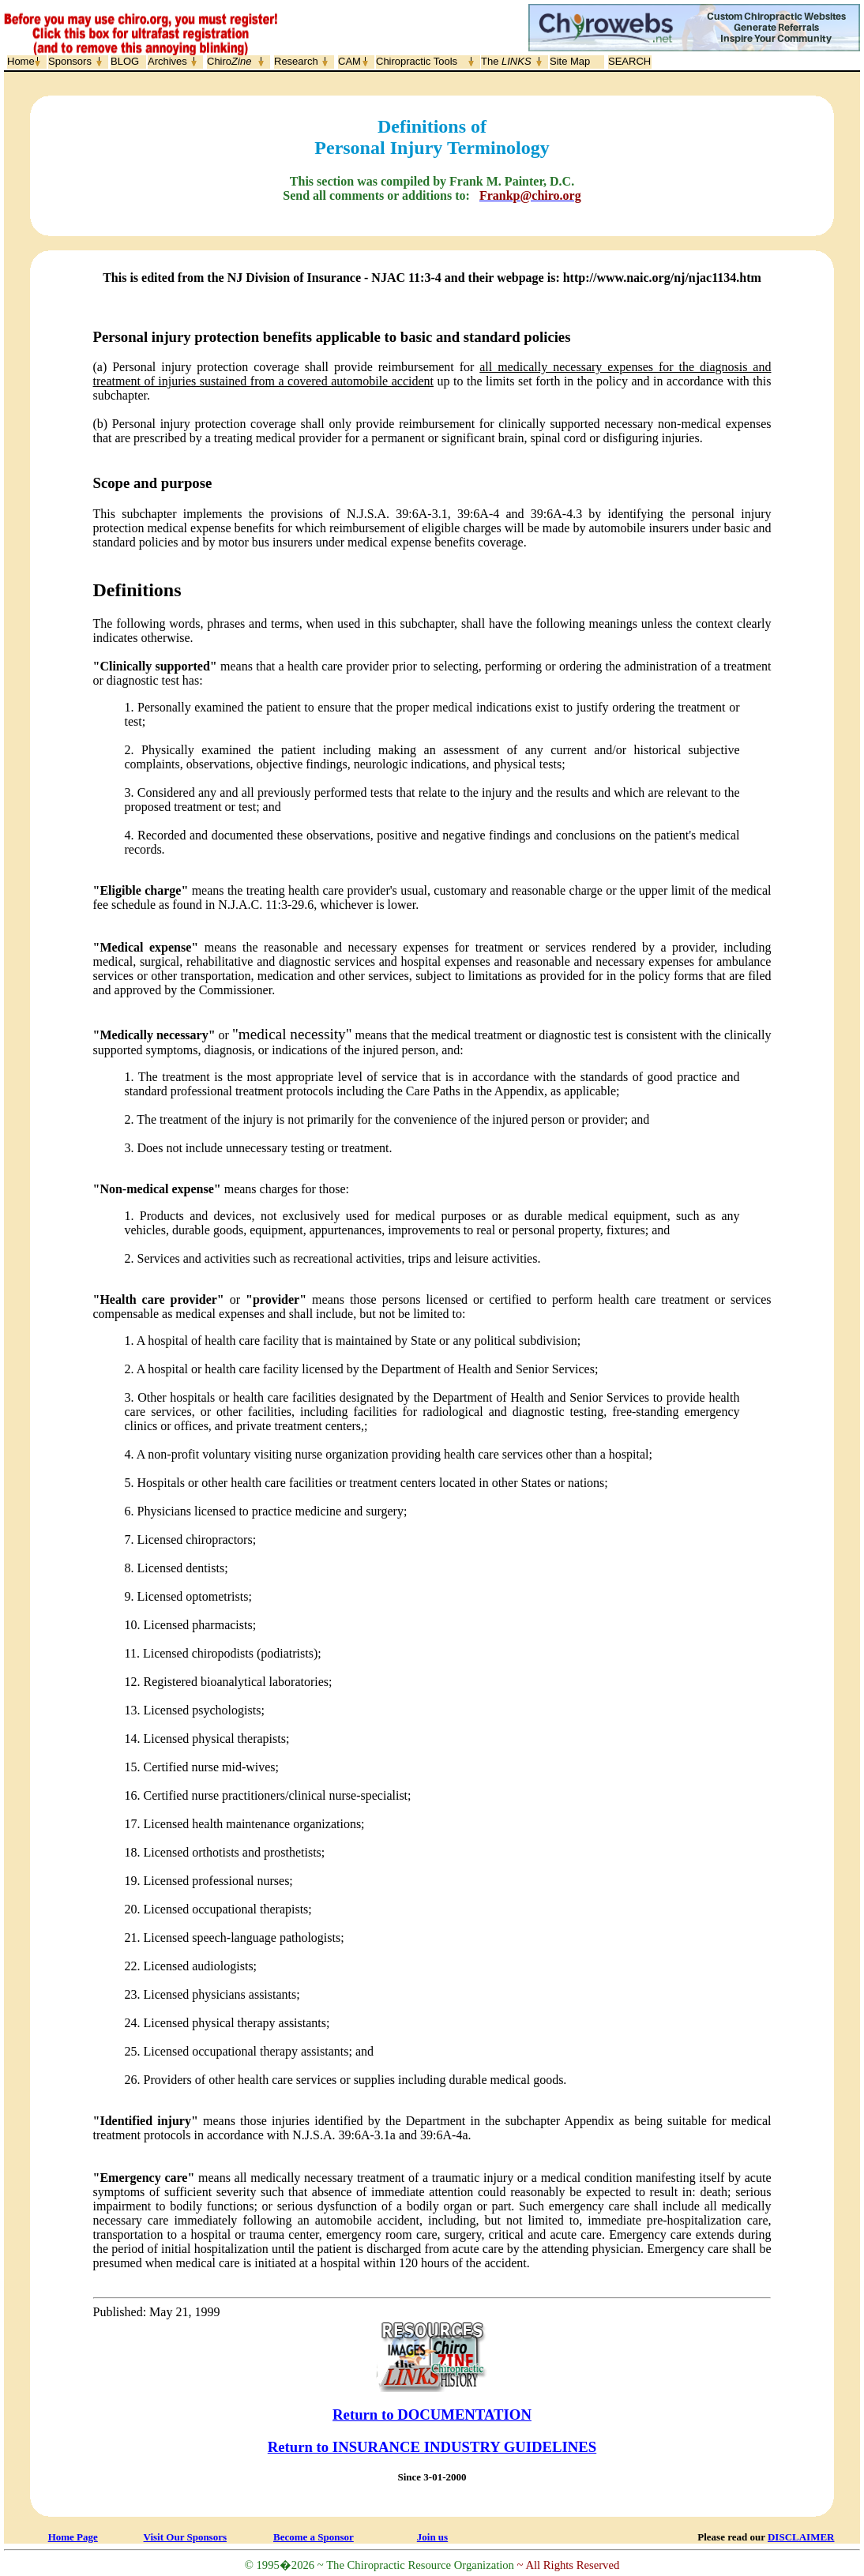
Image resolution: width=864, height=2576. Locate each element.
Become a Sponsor (313, 2537)
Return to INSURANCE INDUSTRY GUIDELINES (432, 2447)
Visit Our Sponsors (185, 2537)
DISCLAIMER (801, 2537)
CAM (349, 61)
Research (296, 61)
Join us (432, 2537)
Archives (167, 61)
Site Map (570, 61)
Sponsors (70, 61)
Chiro (229, 61)
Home (21, 61)
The (506, 61)
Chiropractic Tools (416, 61)
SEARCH (629, 61)
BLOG (125, 61)
